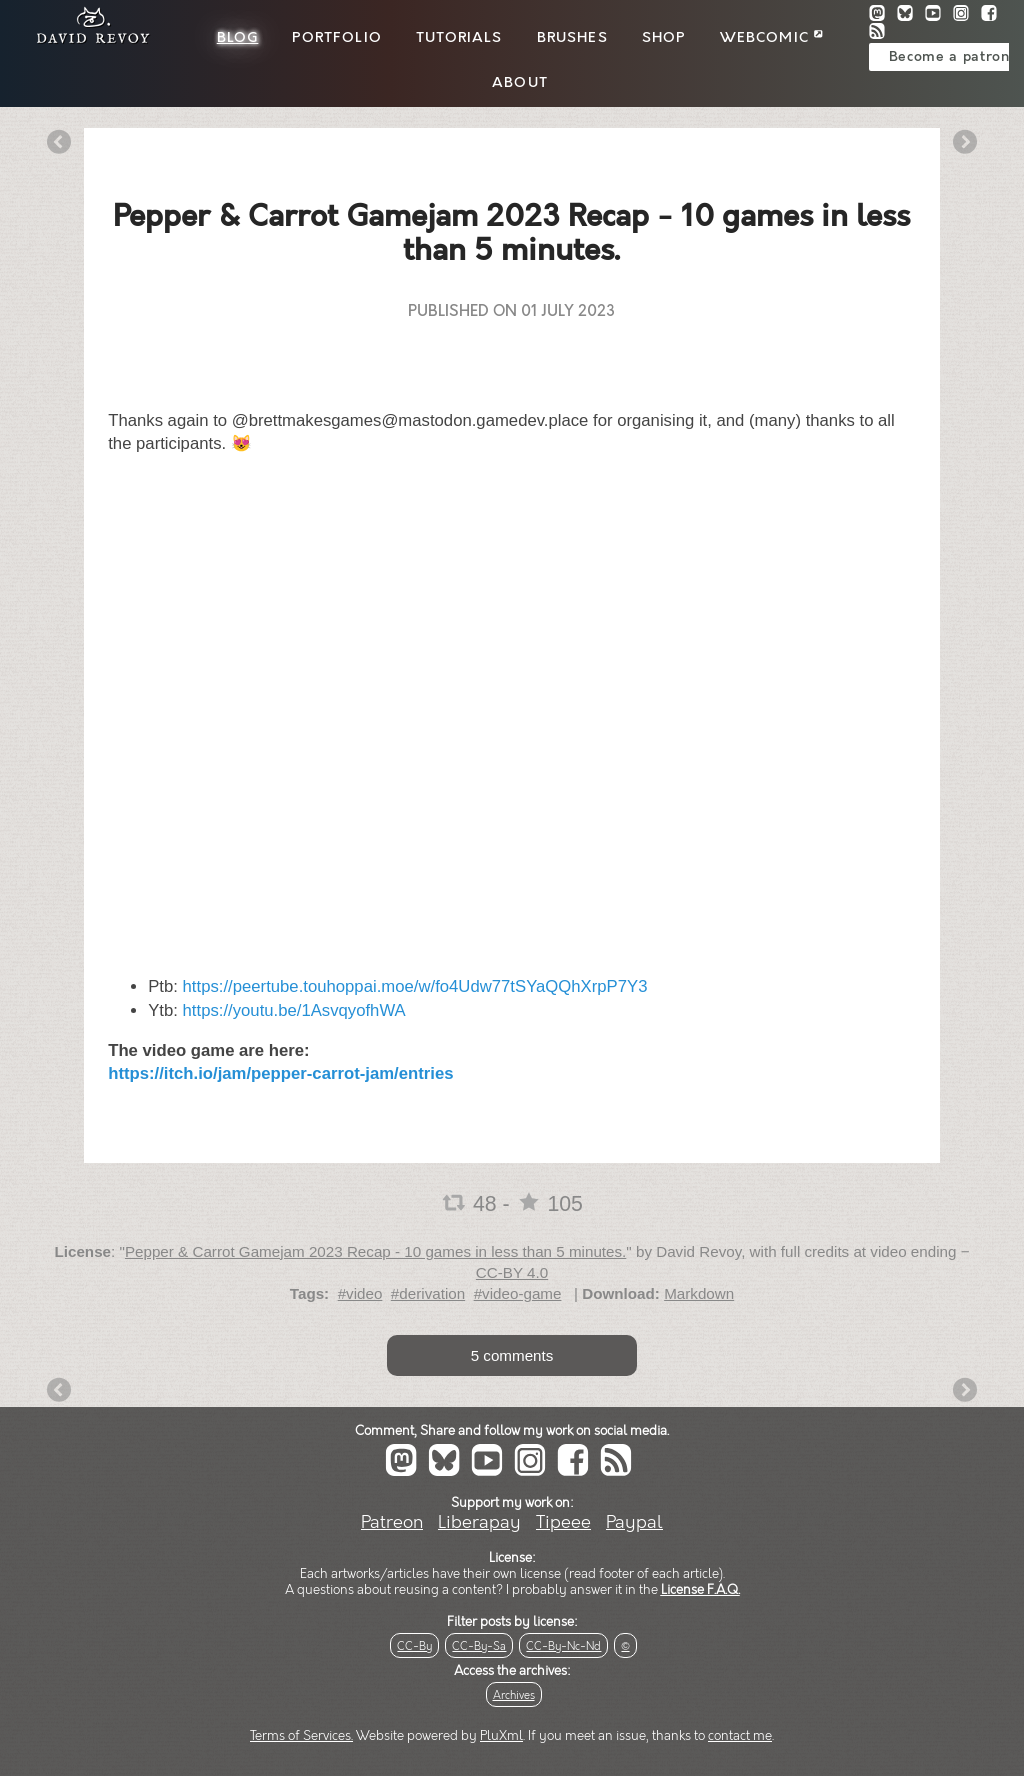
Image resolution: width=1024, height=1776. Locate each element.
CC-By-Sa (479, 1646)
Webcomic (771, 38)
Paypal (634, 1522)
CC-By (414, 1646)
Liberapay (479, 1522)
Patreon (392, 1522)
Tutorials (459, 38)
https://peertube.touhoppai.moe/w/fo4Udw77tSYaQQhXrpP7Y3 (415, 986)
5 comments (512, 1355)
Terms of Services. (301, 1736)
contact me (740, 1736)
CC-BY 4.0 (512, 1272)
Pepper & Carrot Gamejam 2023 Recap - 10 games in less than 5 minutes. (375, 1251)
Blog (238, 38)
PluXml (501, 1736)
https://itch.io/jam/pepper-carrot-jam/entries (280, 1073)
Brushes (572, 38)
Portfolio (336, 38)
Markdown (699, 1293)
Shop (664, 38)
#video (360, 1293)
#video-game (518, 1293)
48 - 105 (512, 1204)
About (520, 83)
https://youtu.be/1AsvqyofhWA (294, 1010)
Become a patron (949, 57)
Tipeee (563, 1522)
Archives (514, 1695)
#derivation (428, 1293)
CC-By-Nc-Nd (563, 1646)
